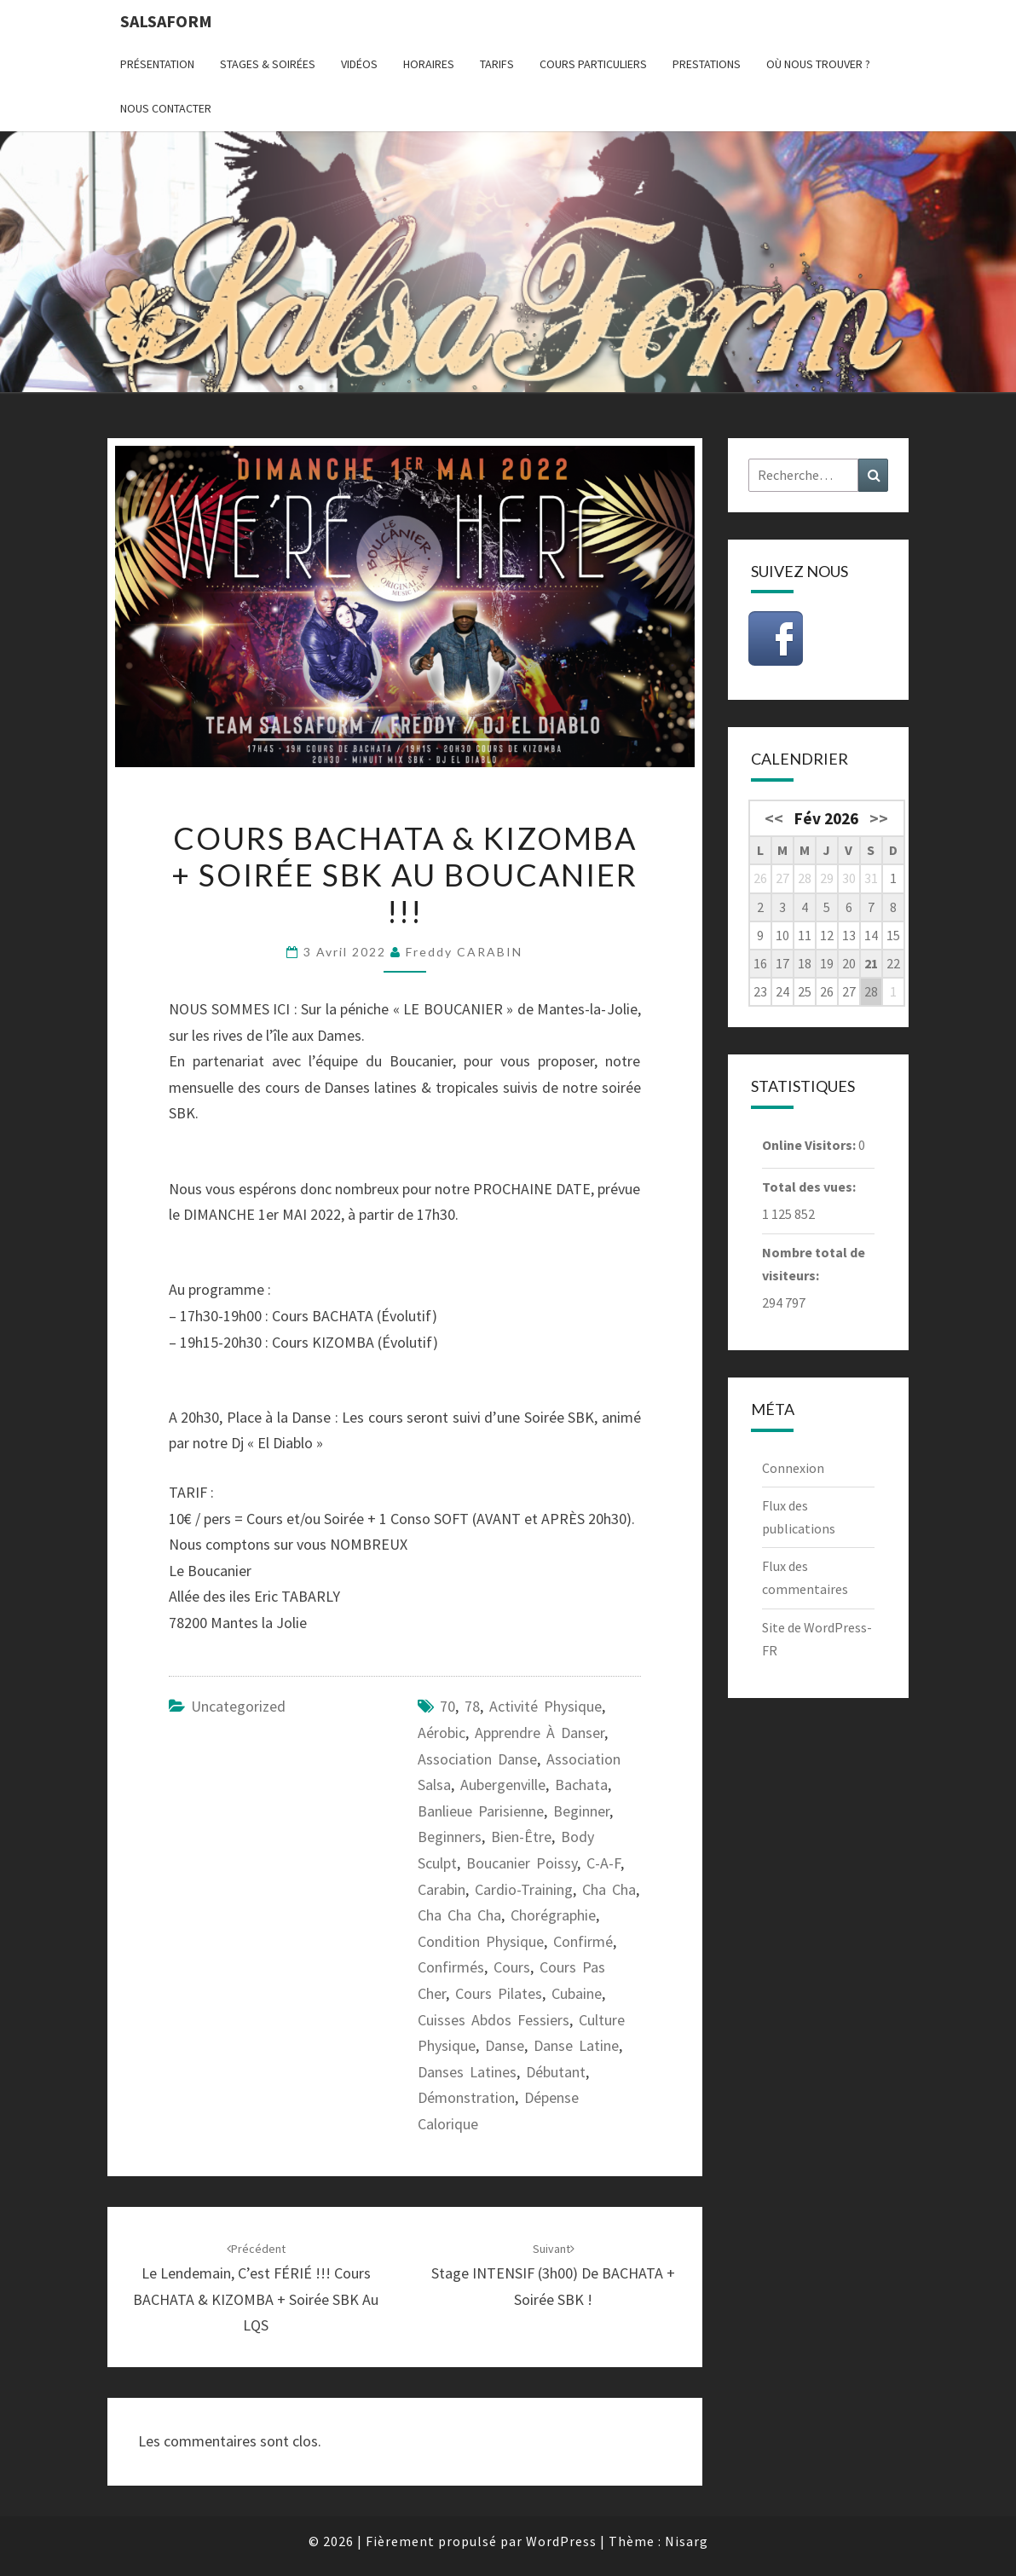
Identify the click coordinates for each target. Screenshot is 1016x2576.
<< (774, 818)
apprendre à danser (539, 1732)
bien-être (521, 1836)
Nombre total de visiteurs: (813, 1264)
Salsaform (166, 21)
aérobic (441, 1732)
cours (512, 1967)
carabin (441, 1889)
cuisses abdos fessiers (493, 2020)
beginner (581, 1811)
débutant (556, 2072)
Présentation (157, 64)
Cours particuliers (593, 64)
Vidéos (359, 64)
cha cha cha (459, 1915)
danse (504, 2045)
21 (871, 963)
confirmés (451, 1967)
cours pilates (498, 1993)
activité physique (545, 1706)
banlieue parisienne (481, 1811)
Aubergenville (503, 1784)
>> (878, 818)
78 (472, 1706)
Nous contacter (165, 108)
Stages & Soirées (267, 64)
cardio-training (524, 1889)
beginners (450, 1836)
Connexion (793, 1467)
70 (447, 1706)
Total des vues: (810, 1186)
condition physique (481, 1941)
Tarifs (497, 64)
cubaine (576, 1993)
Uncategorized (238, 1706)
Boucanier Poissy (521, 1863)
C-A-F (603, 1863)
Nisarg (686, 2541)
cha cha (609, 1889)
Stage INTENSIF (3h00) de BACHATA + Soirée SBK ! (553, 2275)
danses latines (467, 2072)
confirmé (583, 1941)
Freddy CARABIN (464, 951)
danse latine (576, 2045)
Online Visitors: (810, 1144)
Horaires (428, 64)
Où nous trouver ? (818, 64)
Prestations (707, 64)
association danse (477, 1759)
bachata (581, 1784)
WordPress (561, 2541)
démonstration (466, 2097)
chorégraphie (553, 1915)
